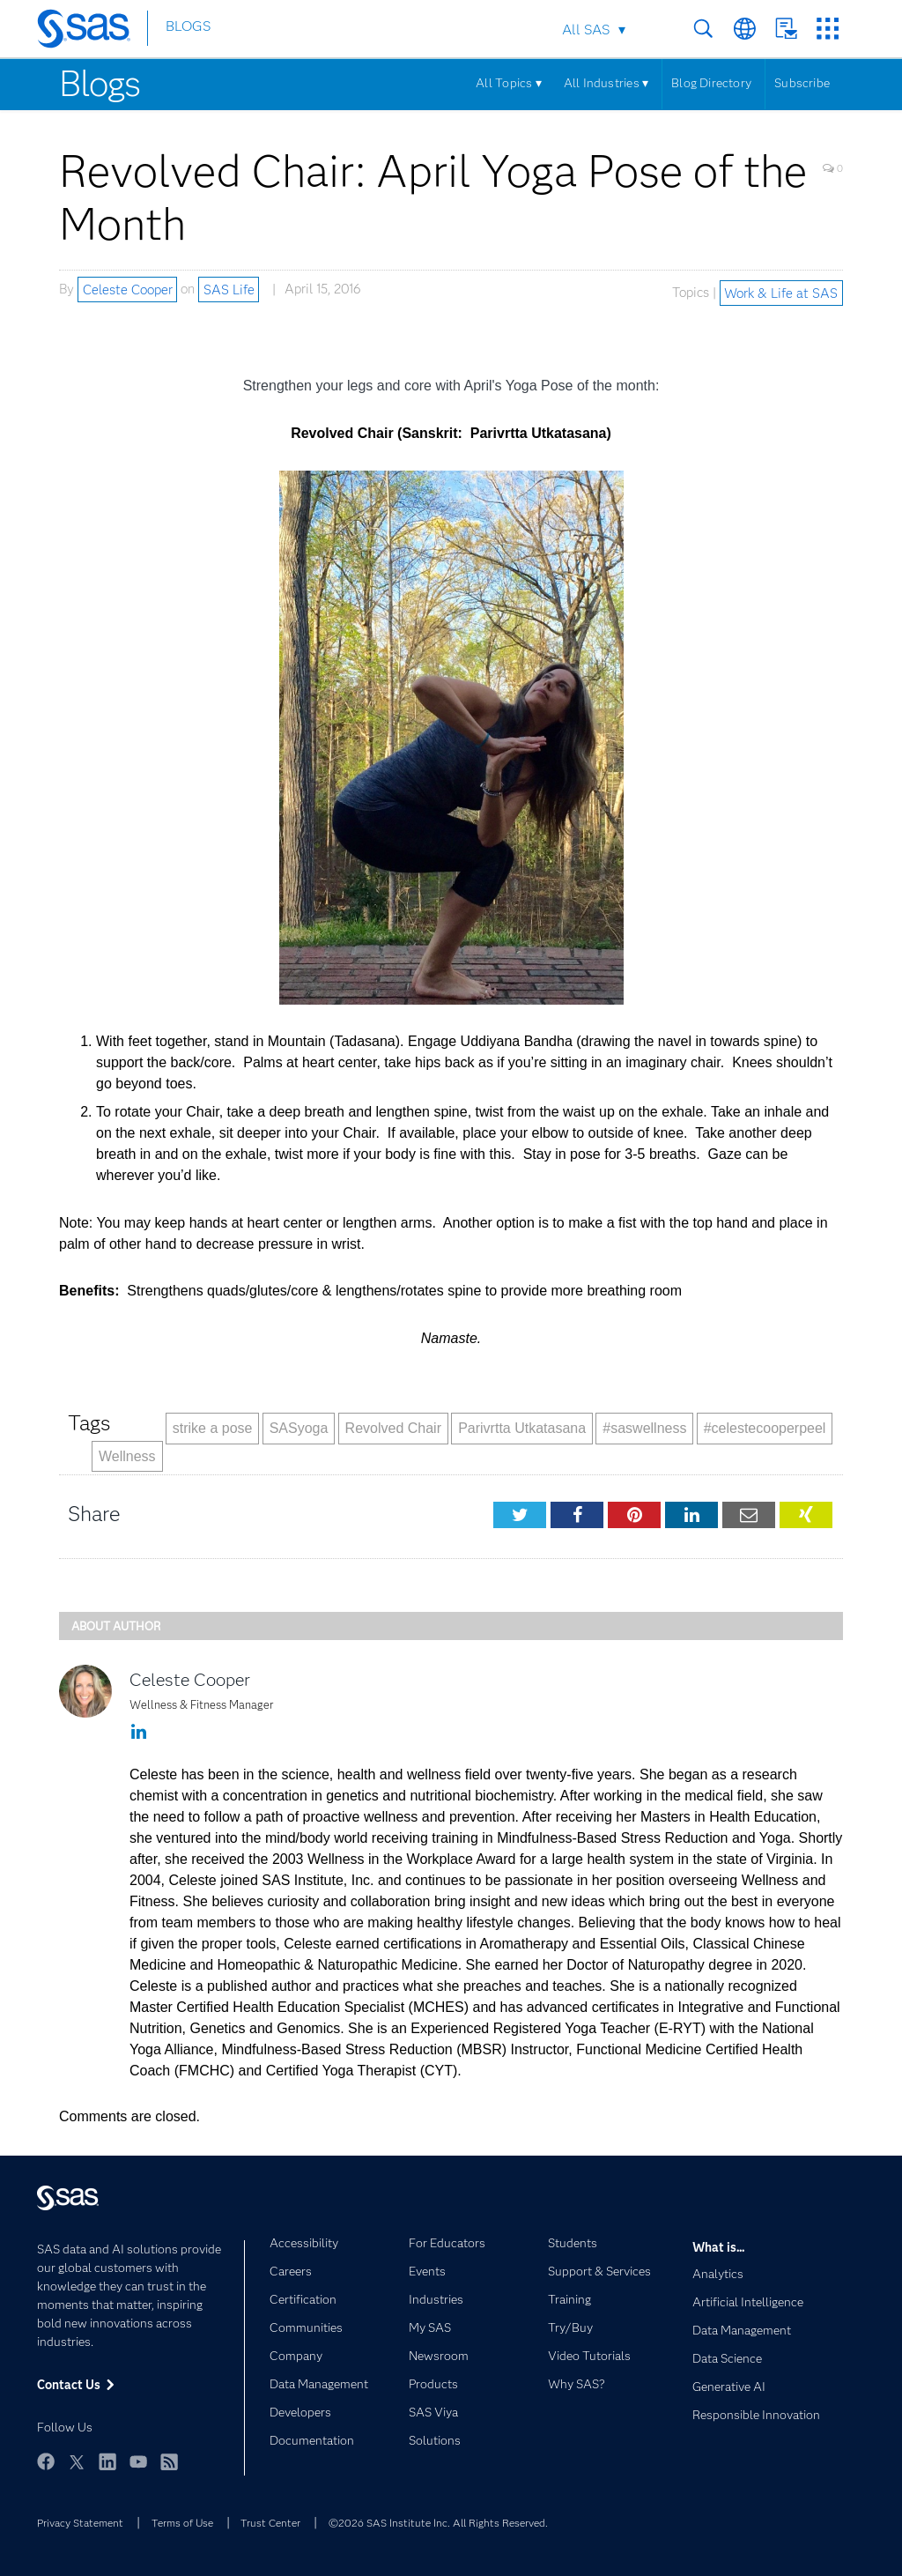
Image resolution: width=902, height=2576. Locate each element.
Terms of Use (182, 2522)
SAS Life (229, 289)
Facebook (46, 2461)
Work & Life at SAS (781, 293)
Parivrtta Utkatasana (522, 1428)
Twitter (76, 2461)
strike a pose (213, 1428)
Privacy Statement (80, 2522)
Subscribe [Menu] (802, 83)
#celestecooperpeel (765, 1428)
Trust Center (270, 2522)
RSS (169, 2461)
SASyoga (299, 1428)
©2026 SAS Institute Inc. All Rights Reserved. (438, 2522)
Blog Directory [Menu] (711, 83)
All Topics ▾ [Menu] (509, 83)
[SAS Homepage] (92, 32)
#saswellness (644, 1428)
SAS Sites (828, 29)
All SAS (586, 29)
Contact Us (786, 29)
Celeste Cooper (128, 289)
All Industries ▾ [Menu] (606, 83)
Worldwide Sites (745, 29)
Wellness (127, 1456)
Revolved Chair (393, 1428)
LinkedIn (107, 2461)
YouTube (138, 2461)
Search (703, 29)
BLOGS (188, 29)
